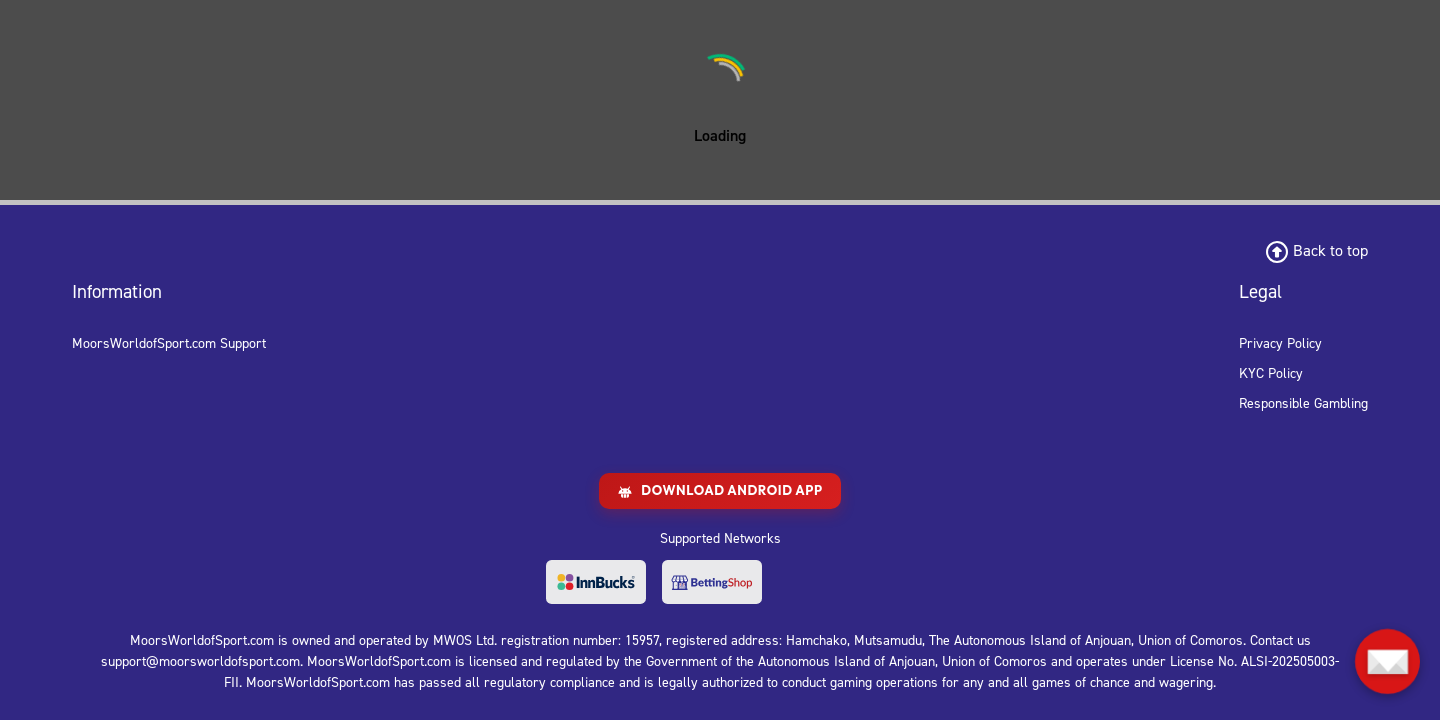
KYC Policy (1271, 373)
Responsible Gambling (1303, 403)
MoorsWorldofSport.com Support (169, 343)
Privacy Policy (1280, 343)
